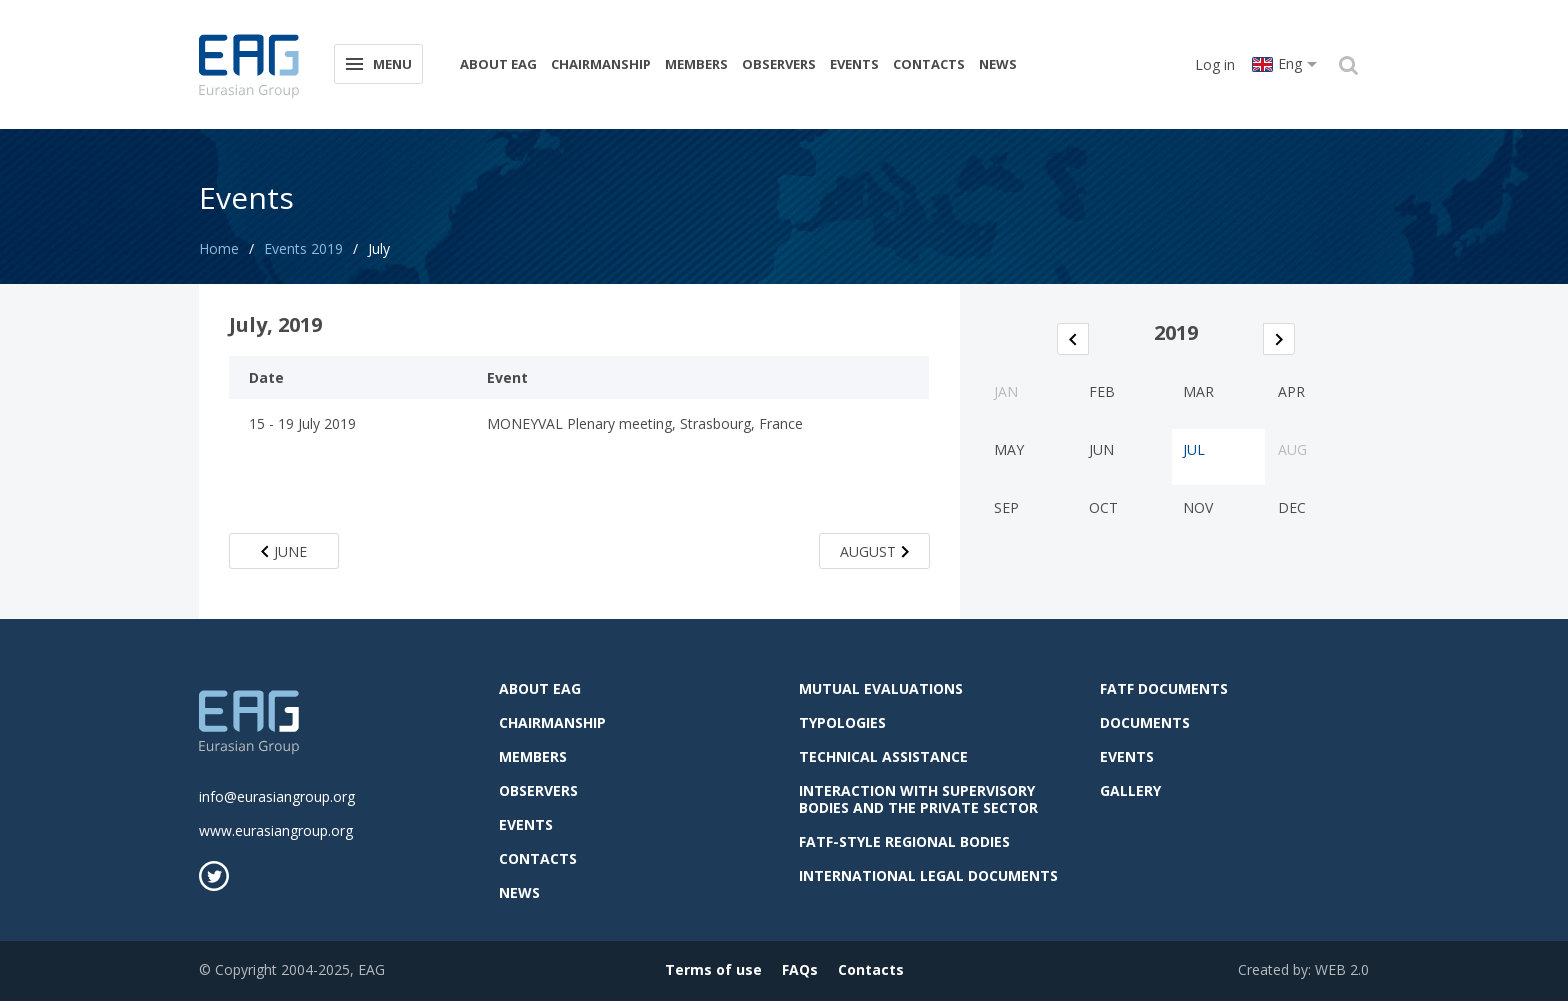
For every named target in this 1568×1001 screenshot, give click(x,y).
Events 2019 (303, 248)
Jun (1101, 449)
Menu (377, 62)
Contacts (929, 64)
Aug (1292, 449)
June (284, 551)
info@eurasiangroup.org (277, 796)
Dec (1292, 507)
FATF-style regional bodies (904, 841)
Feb (1102, 391)
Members (696, 64)
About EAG (498, 64)
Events (854, 64)
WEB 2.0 (1342, 969)
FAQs (800, 969)
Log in (1215, 64)
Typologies (842, 722)
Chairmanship (601, 64)
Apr (1291, 391)
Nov (1198, 507)
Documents (1145, 722)
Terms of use (713, 969)
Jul (1194, 449)
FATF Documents (1164, 688)
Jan (1006, 391)
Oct (1103, 507)
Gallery (1130, 790)
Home (219, 248)
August (874, 551)
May (1009, 449)
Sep (1006, 507)
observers (779, 64)
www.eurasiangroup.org (276, 830)
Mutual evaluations (881, 688)
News (998, 64)
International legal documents (928, 875)
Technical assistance (883, 756)
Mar (1198, 391)
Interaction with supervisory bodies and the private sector (918, 799)
